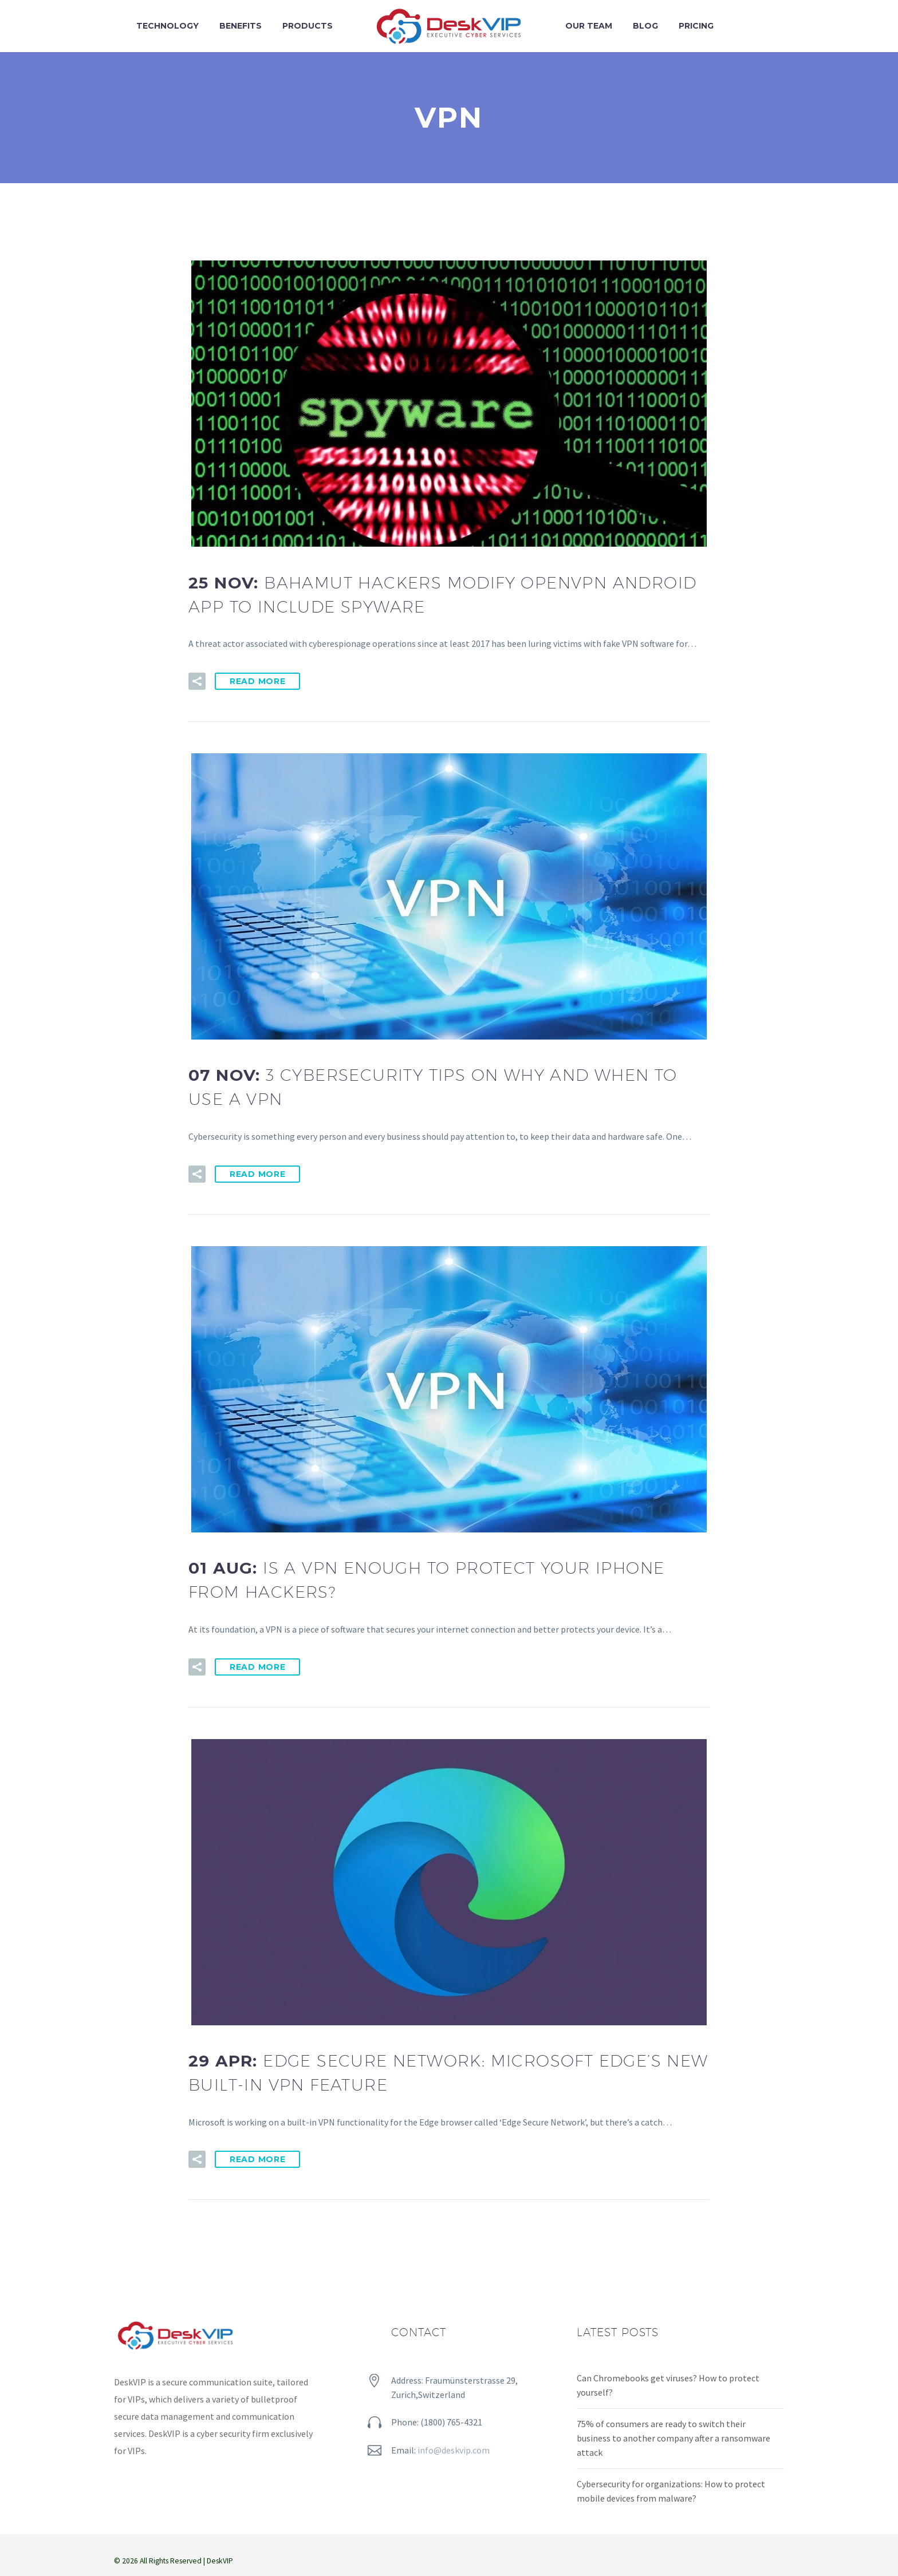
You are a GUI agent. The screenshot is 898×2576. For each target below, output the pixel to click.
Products (307, 26)
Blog (645, 26)
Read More (257, 681)
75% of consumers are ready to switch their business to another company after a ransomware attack (673, 2438)
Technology (167, 26)
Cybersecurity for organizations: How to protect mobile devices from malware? (671, 2491)
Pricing (696, 26)
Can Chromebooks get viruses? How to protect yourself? (668, 2385)
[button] (197, 681)
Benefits (240, 26)
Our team (588, 26)
